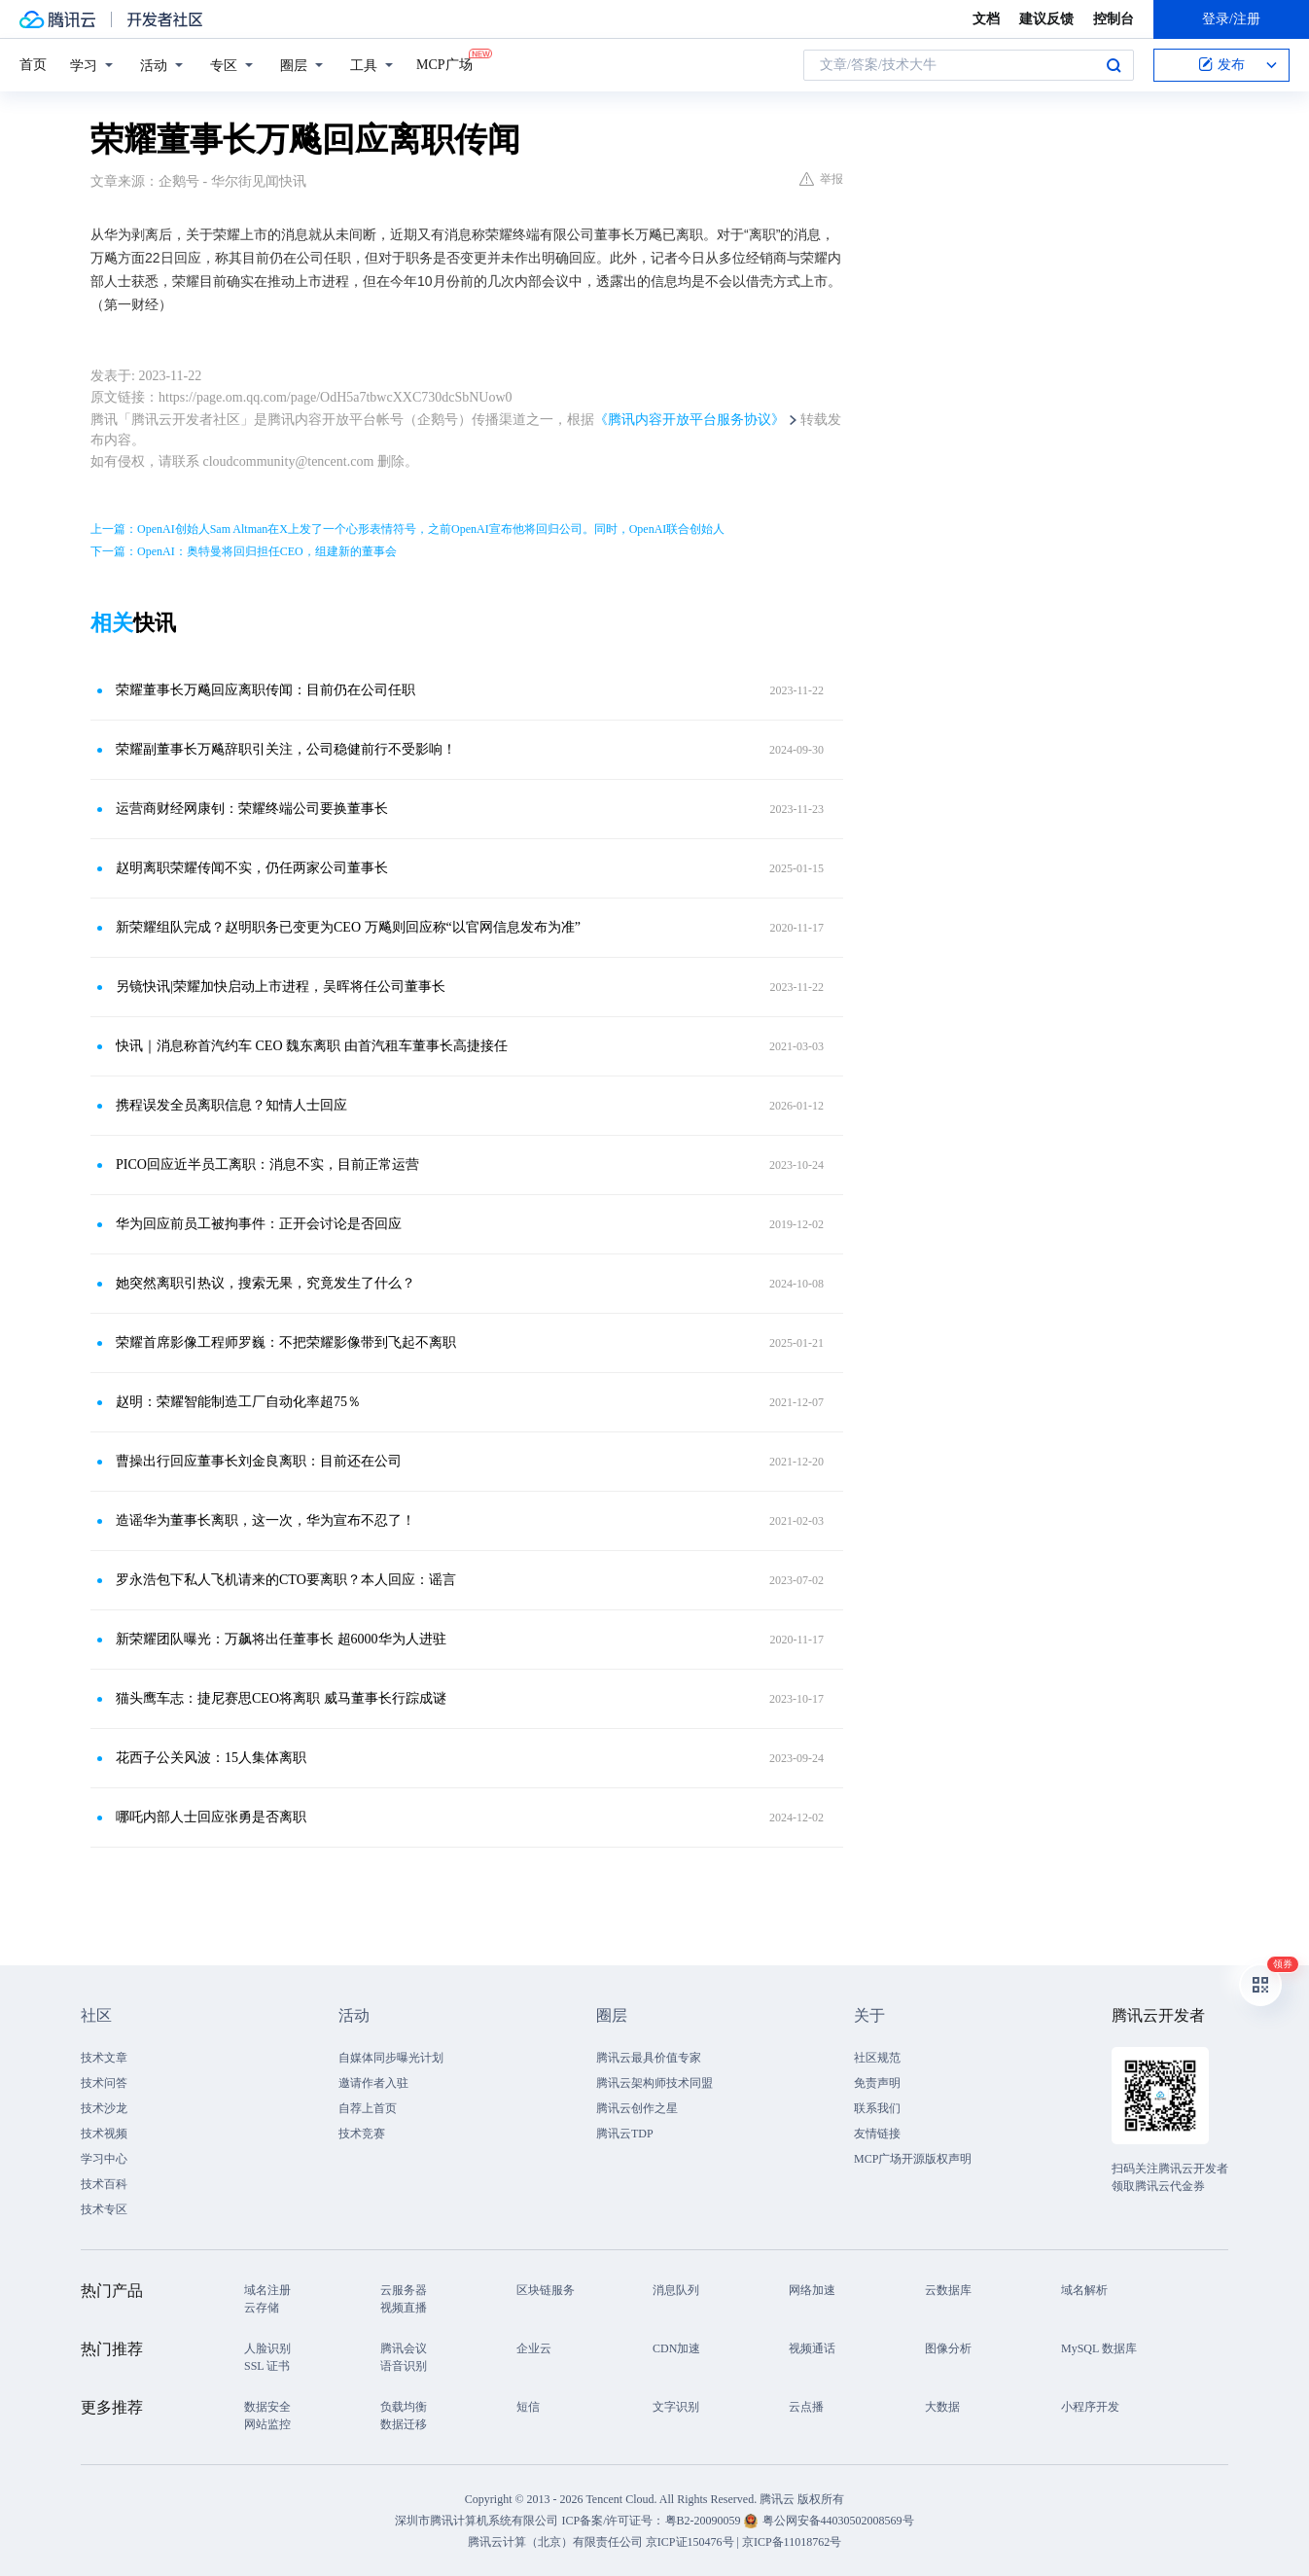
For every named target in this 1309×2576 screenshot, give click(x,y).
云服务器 (403, 2290)
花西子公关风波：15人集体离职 (211, 1757)
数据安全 (267, 2407)
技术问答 (104, 2083)
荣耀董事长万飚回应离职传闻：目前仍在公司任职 (265, 690)
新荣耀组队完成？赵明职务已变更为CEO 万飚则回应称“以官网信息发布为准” (348, 927)
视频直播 (403, 2307)
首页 (33, 64)
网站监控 (267, 2424)
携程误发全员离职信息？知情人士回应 (231, 1105)
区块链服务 (545, 2290)
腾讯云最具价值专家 (648, 2057)
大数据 (942, 2407)
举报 (821, 179)
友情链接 (877, 2133)
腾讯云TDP (625, 2133)
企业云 (533, 2348)
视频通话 (812, 2348)
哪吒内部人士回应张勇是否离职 (211, 1817)
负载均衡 (403, 2407)
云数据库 (948, 2290)
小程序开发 (1090, 2407)
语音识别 (403, 2366)
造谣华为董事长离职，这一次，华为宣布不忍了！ (265, 1520)
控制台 (1113, 19)
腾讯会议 (403, 2348)
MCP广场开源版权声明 (913, 2159)
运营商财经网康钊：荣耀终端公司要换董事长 (252, 808)
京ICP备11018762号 (791, 2542)
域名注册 (267, 2290)
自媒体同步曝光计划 (390, 2057)
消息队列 (676, 2290)
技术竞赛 (361, 2133)
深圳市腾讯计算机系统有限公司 (476, 2520)
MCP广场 (444, 63)
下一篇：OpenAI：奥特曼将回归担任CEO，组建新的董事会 (243, 551)
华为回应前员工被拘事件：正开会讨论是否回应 (259, 1224)
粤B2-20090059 (704, 2520)
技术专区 (104, 2209)
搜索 (1113, 65)
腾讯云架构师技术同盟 (654, 2083)
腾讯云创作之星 (637, 2108)
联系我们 (877, 2108)
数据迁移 (403, 2424)
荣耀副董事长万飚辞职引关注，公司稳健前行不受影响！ (286, 749)
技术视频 (104, 2133)
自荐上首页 (367, 2108)
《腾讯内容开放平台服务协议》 (689, 419)
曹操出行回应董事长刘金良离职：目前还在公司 (259, 1461)
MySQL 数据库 (1099, 2348)
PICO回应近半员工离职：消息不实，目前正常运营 (267, 1164)
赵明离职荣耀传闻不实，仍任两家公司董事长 (252, 868)
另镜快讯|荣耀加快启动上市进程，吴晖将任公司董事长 (280, 986)
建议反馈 (1046, 19)
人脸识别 (267, 2348)
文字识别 (676, 2407)
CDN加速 (676, 2348)
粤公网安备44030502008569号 (838, 2520)
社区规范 (877, 2057)
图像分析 (948, 2348)
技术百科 (104, 2184)
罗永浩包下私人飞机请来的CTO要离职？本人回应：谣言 (286, 1579)
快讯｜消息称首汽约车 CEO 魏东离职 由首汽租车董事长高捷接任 (312, 1046)
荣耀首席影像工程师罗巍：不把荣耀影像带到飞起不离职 (286, 1342)
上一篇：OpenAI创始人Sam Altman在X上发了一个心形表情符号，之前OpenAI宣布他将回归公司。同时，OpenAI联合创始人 (407, 529)
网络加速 (812, 2290)
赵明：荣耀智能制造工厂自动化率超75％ (238, 1401)
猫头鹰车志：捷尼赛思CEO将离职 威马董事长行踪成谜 (281, 1698)
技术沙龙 (104, 2108)
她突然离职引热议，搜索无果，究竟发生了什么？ (265, 1283)
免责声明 (877, 2083)
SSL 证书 (267, 2366)
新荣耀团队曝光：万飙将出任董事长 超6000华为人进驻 (281, 1639)
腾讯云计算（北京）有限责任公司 (555, 2542)
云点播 (806, 2407)
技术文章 (104, 2057)
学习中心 (104, 2159)
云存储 (261, 2307)
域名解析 (1084, 2290)
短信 (528, 2407)
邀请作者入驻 (373, 2083)
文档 (986, 19)
